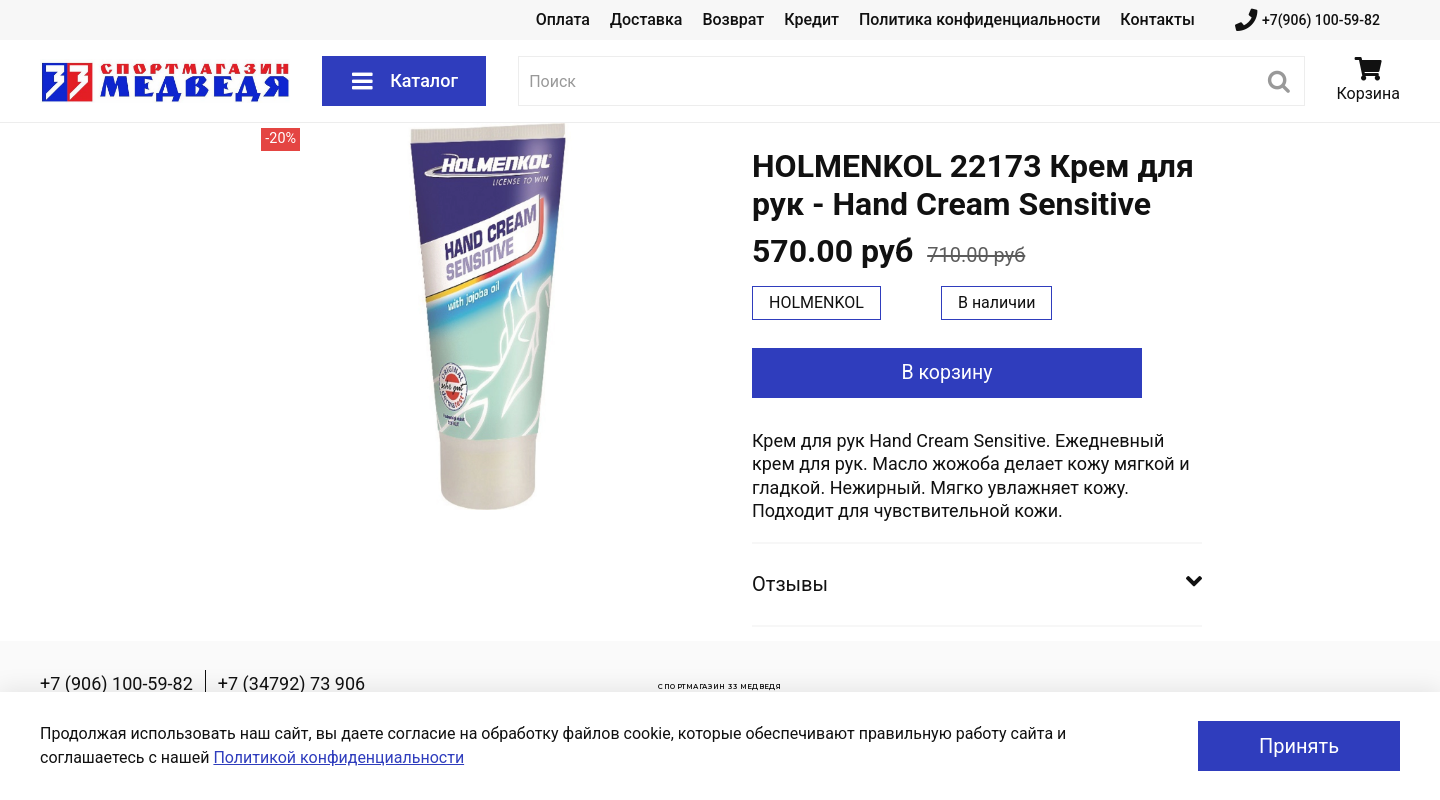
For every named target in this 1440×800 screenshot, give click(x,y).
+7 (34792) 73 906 (291, 683)
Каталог (404, 81)
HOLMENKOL (816, 302)
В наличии (997, 302)
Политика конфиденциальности (979, 19)
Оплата (563, 19)
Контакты (1157, 19)
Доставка (646, 19)
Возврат (733, 19)
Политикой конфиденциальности (338, 757)
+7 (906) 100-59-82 (116, 683)
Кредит (811, 19)
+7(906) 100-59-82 (1307, 20)
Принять (1299, 746)
